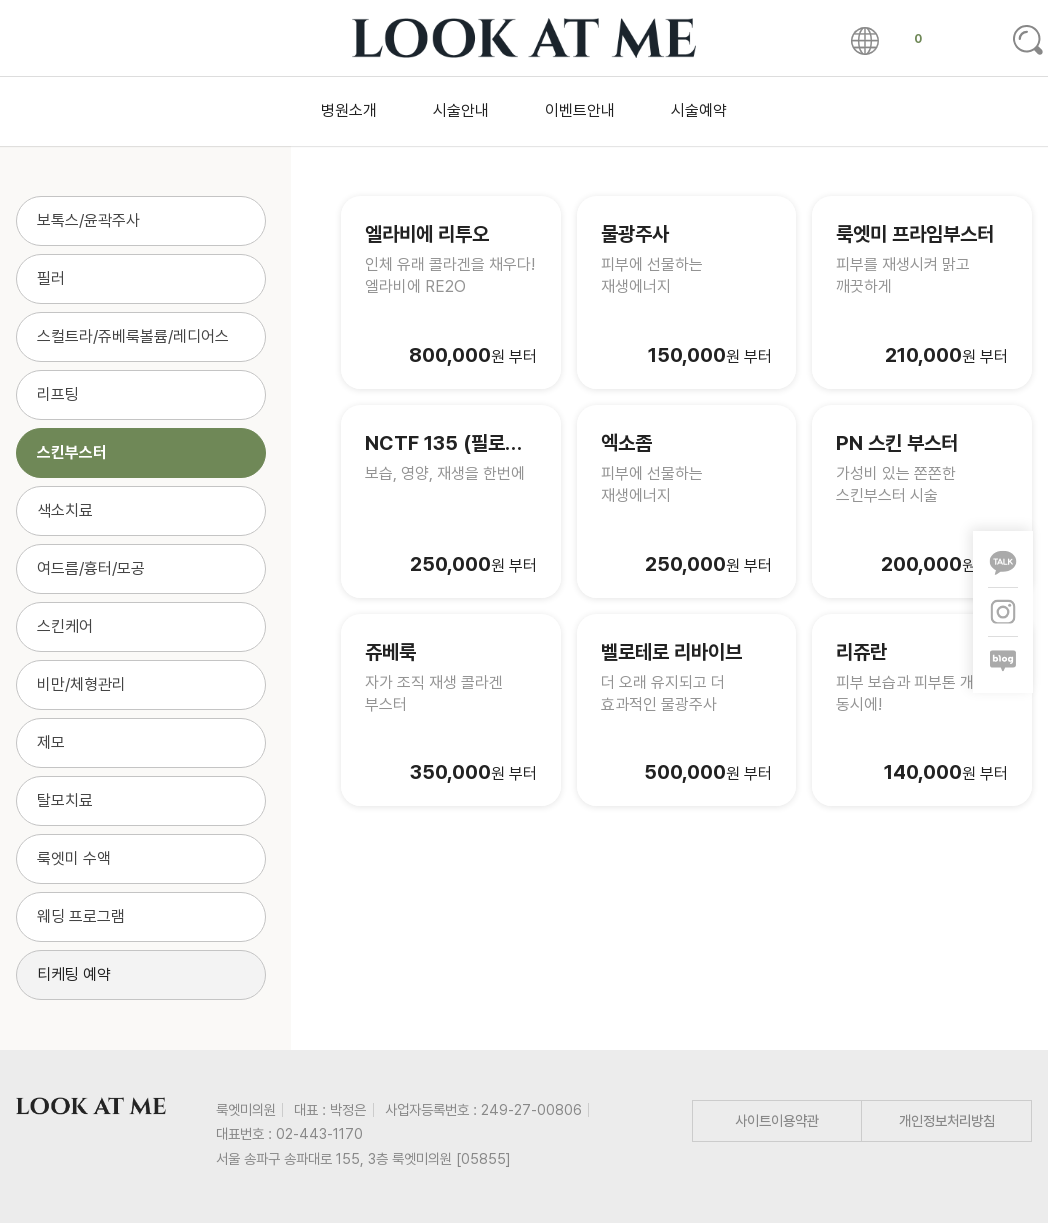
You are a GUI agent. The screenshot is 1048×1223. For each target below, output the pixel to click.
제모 (51, 742)
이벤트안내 (580, 110)
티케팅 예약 (74, 974)
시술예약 (699, 110)
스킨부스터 (72, 452)
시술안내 (461, 110)
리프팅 (58, 394)
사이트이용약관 (777, 1120)
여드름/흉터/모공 (91, 568)
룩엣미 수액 (74, 858)
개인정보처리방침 (947, 1120)
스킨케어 (65, 626)
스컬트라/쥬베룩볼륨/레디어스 (133, 336)
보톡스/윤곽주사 (88, 220)
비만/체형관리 (81, 684)
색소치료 (65, 510)
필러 (51, 278)
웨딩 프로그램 (81, 916)
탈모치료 (65, 800)
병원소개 (349, 110)
